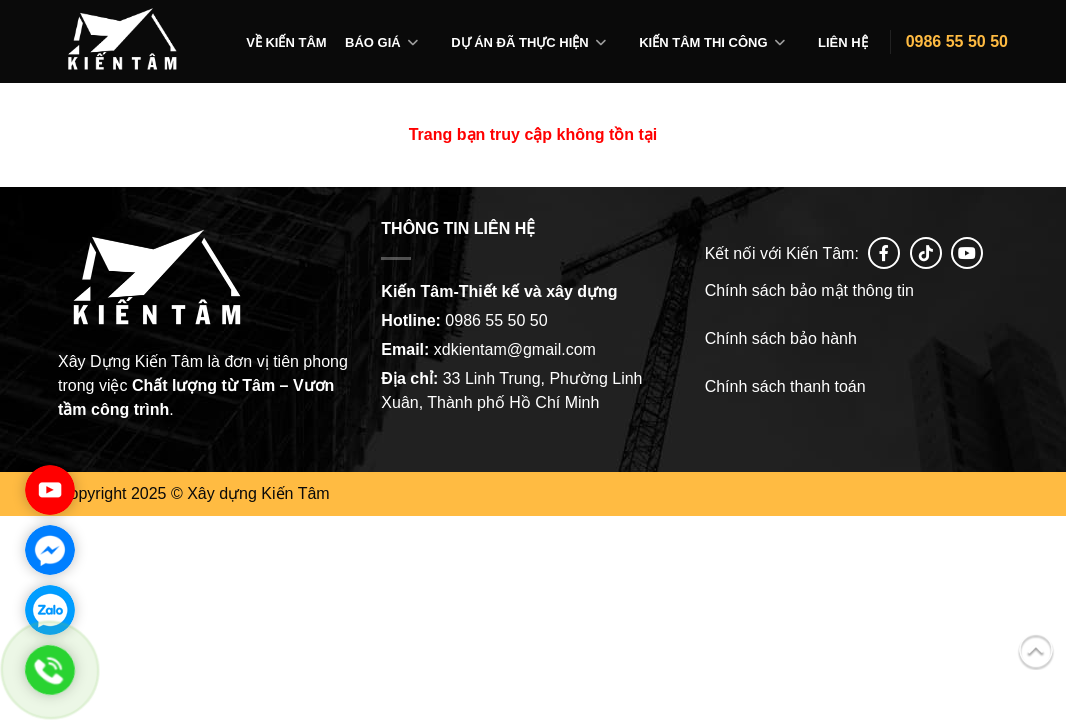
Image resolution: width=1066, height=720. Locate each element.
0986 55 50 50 (957, 41)
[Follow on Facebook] (884, 253)
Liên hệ (843, 42)
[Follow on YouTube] (967, 253)
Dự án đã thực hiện (520, 42)
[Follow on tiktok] (926, 253)
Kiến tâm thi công (703, 42)
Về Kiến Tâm (286, 42)
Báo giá (373, 42)
